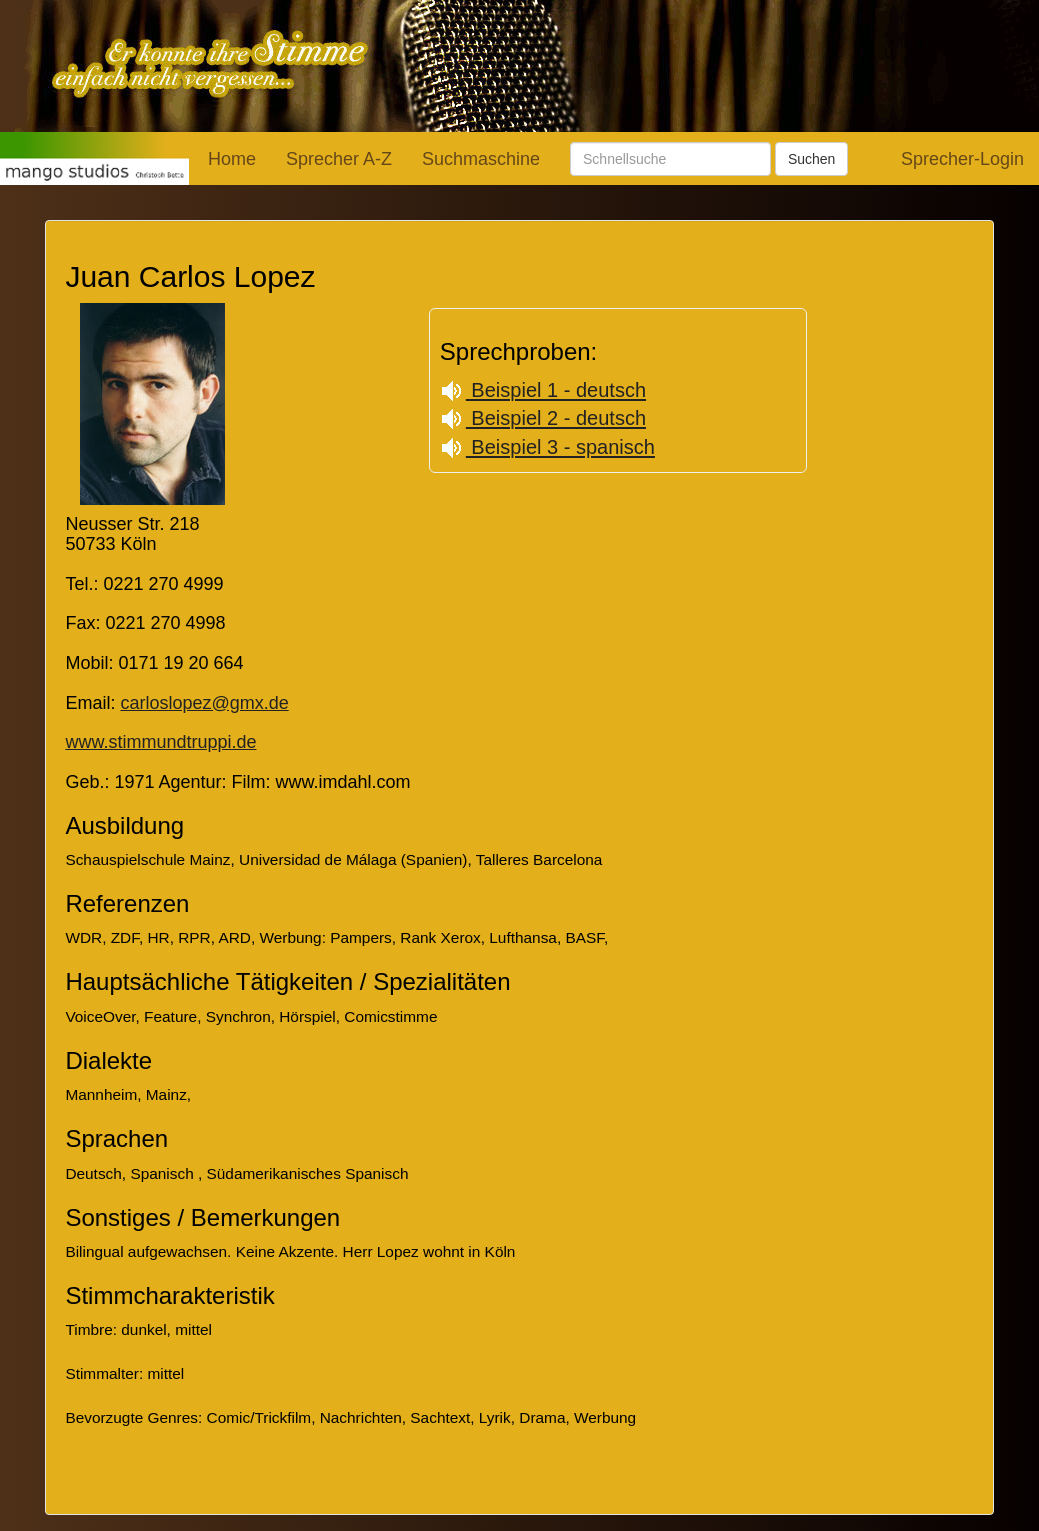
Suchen (811, 159)
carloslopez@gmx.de (204, 703)
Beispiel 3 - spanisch (547, 447)
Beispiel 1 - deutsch (543, 390)
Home (232, 159)
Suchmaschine (481, 159)
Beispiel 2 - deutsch (543, 418)
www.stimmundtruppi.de (160, 742)
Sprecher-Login (962, 159)
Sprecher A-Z (339, 159)
